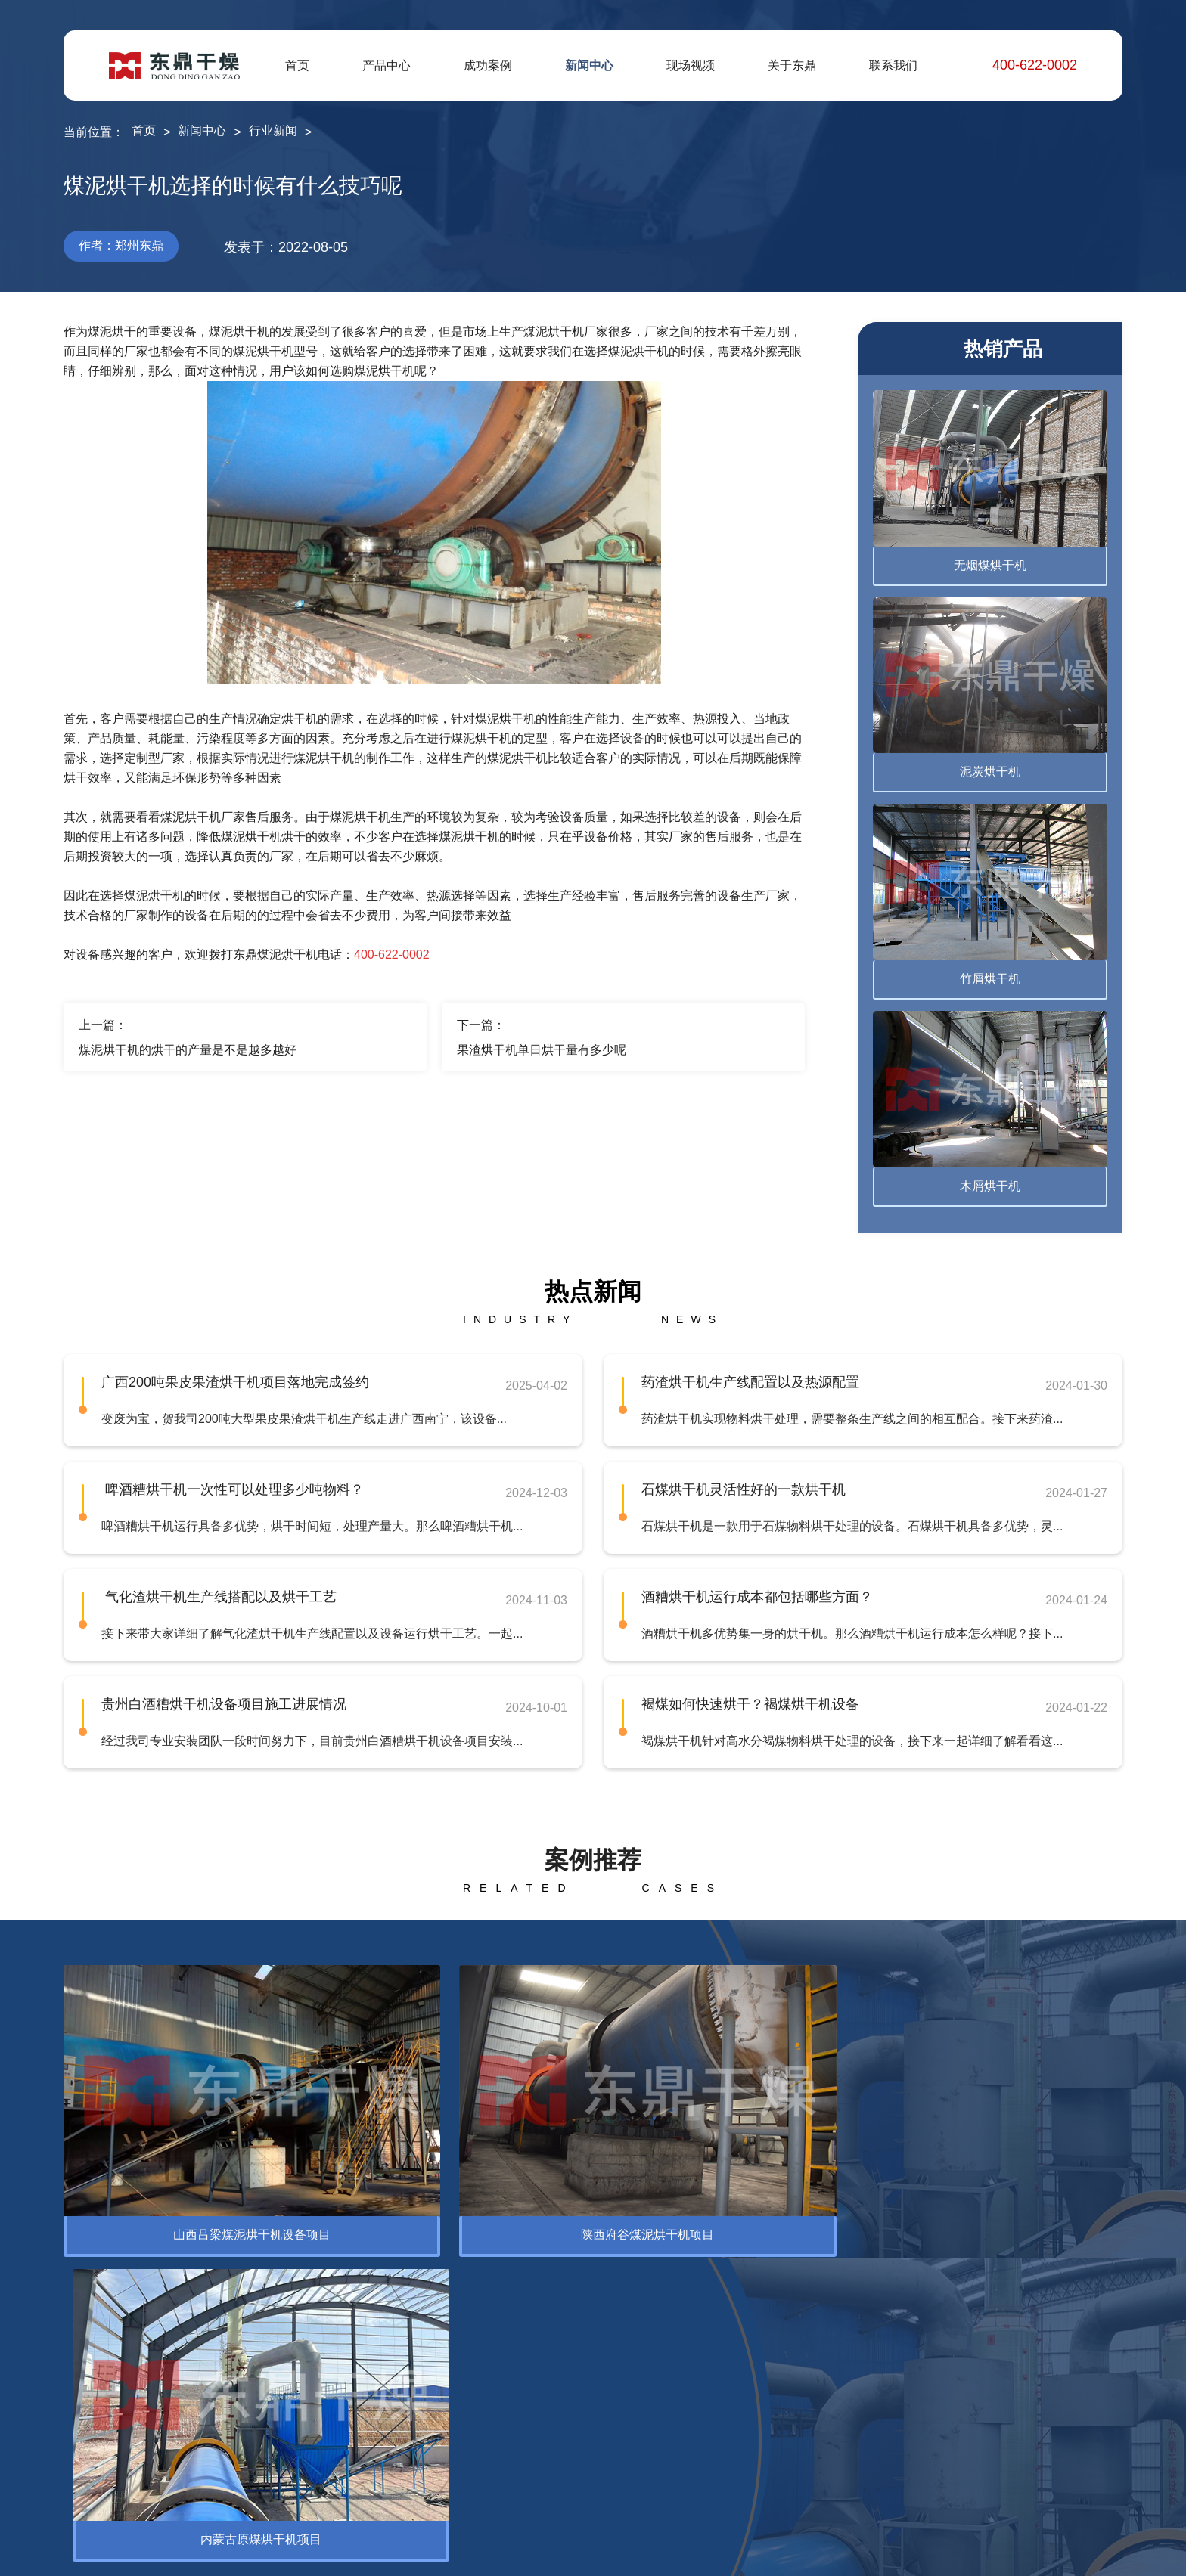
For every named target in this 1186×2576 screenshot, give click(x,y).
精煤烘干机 (245, 2391)
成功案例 (488, 65)
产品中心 (386, 65)
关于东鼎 (792, 65)
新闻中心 (589, 65)
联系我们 (893, 65)
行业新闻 (273, 130)
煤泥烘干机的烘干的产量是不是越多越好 (187, 1049)
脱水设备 (88, 2391)
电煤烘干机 (245, 2415)
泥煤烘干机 (245, 2463)
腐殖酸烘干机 (251, 2367)
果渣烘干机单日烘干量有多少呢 (541, 1049)
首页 (297, 65)
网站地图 (1063, 2553)
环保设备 (178, 2254)
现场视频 (690, 65)
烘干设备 (88, 2367)
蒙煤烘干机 (245, 2439)
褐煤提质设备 (251, 2487)
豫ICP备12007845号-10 (455, 2553)
